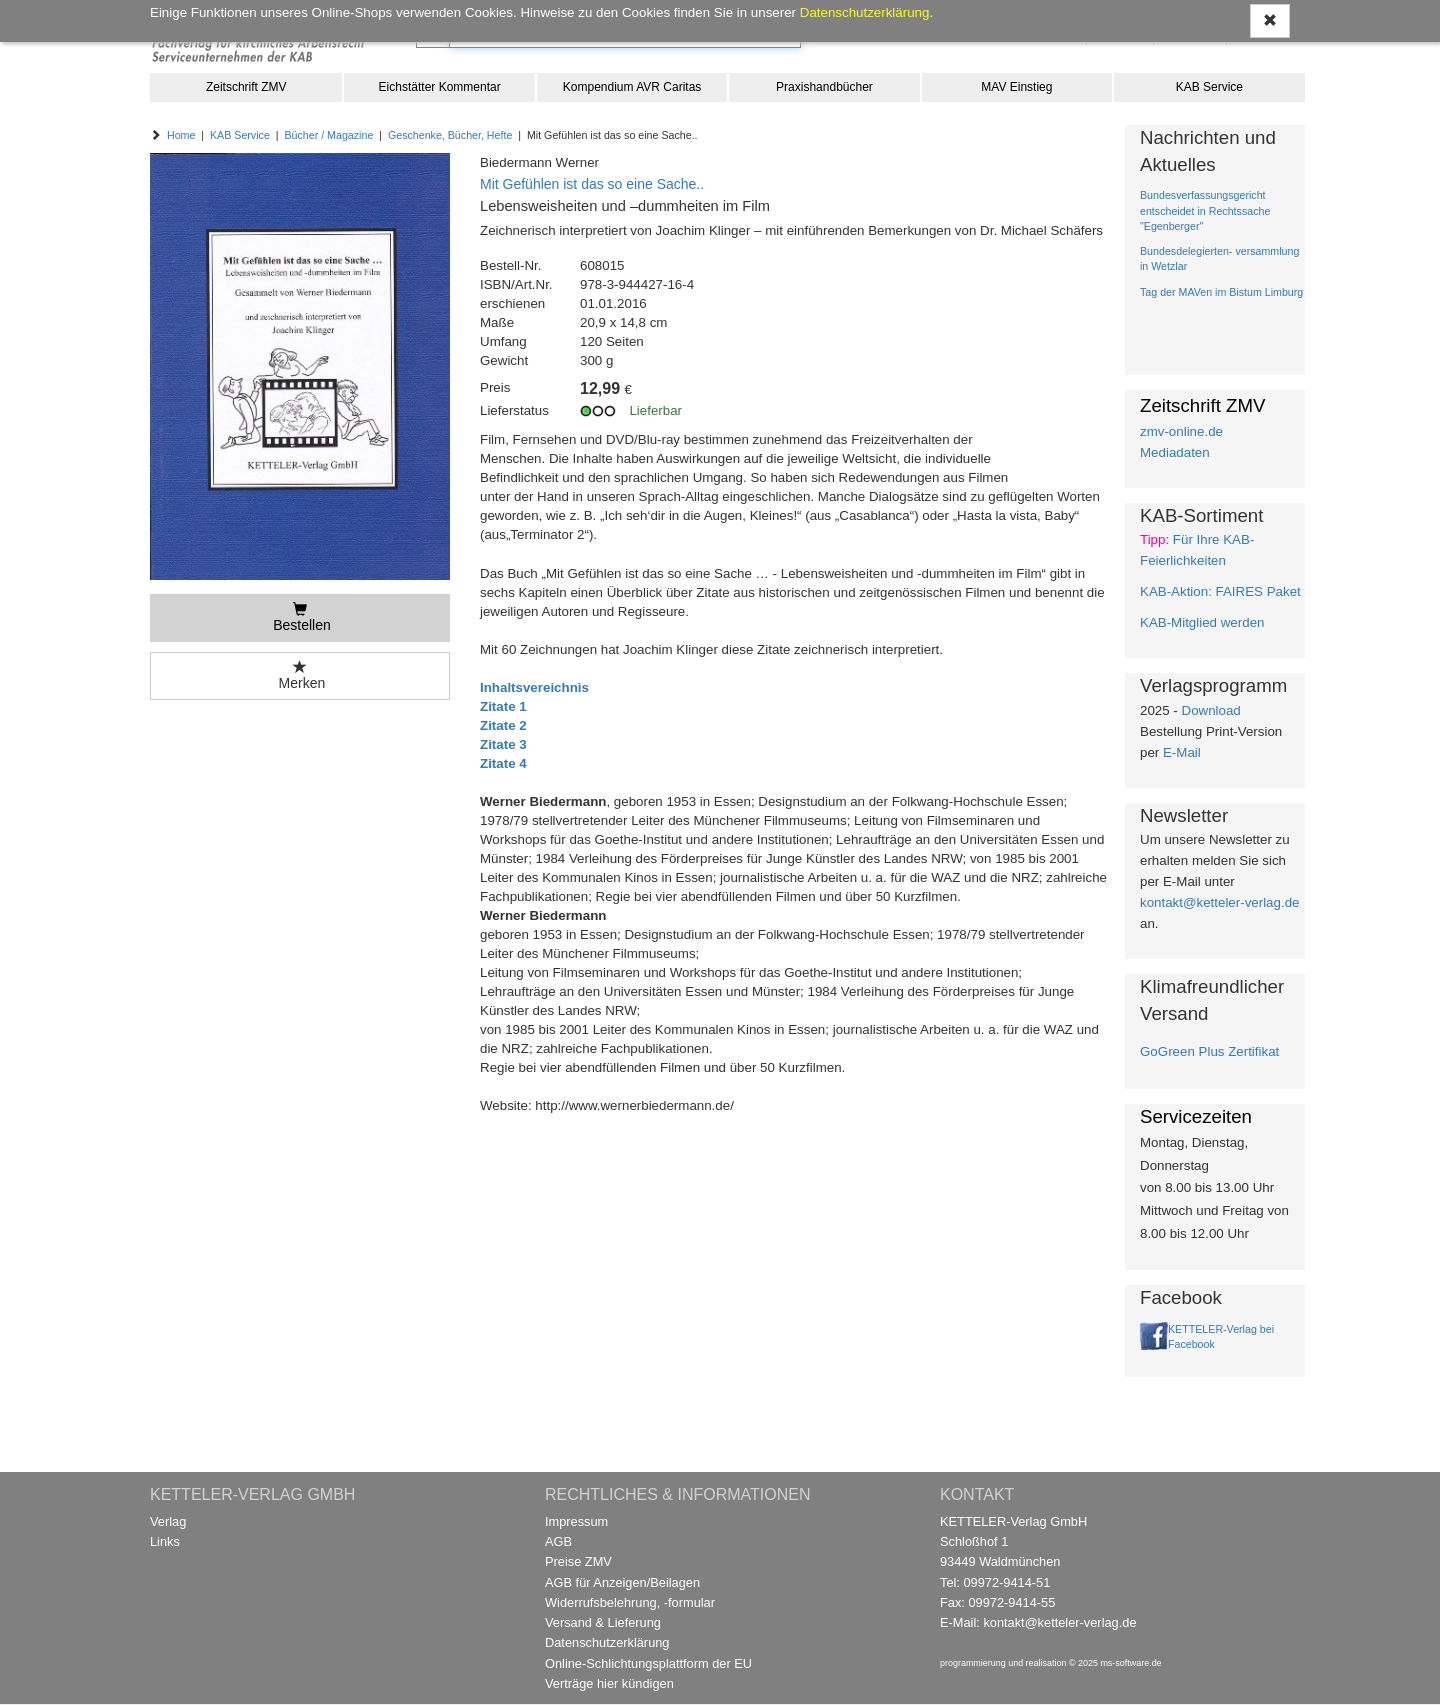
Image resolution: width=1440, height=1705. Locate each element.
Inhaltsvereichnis (534, 687)
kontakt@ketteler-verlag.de (1219, 902)
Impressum (576, 1521)
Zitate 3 (503, 744)
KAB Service (1209, 87)
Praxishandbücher (824, 87)
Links (165, 1541)
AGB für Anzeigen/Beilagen (622, 1582)
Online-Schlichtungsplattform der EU (648, 1663)
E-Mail (1182, 752)
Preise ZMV (578, 1561)
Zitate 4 (503, 763)
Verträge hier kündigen (609, 1683)
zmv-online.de (1181, 431)
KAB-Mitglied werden (1202, 622)
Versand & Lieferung (603, 1622)
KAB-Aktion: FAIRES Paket (1220, 591)
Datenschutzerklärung (607, 1642)
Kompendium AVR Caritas (632, 87)
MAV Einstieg (1016, 87)
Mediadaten (1175, 452)
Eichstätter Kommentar (440, 87)
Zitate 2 (503, 725)
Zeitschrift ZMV (246, 87)
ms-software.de (1130, 1663)
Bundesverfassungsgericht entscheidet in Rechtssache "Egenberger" (1205, 210)
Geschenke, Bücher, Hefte (450, 135)
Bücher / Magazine (328, 135)
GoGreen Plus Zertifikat (1209, 1051)
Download (1211, 710)
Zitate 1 (503, 706)
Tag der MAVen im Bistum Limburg (1221, 292)
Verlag (168, 1521)
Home (181, 135)
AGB (558, 1541)
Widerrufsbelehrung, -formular (630, 1602)
